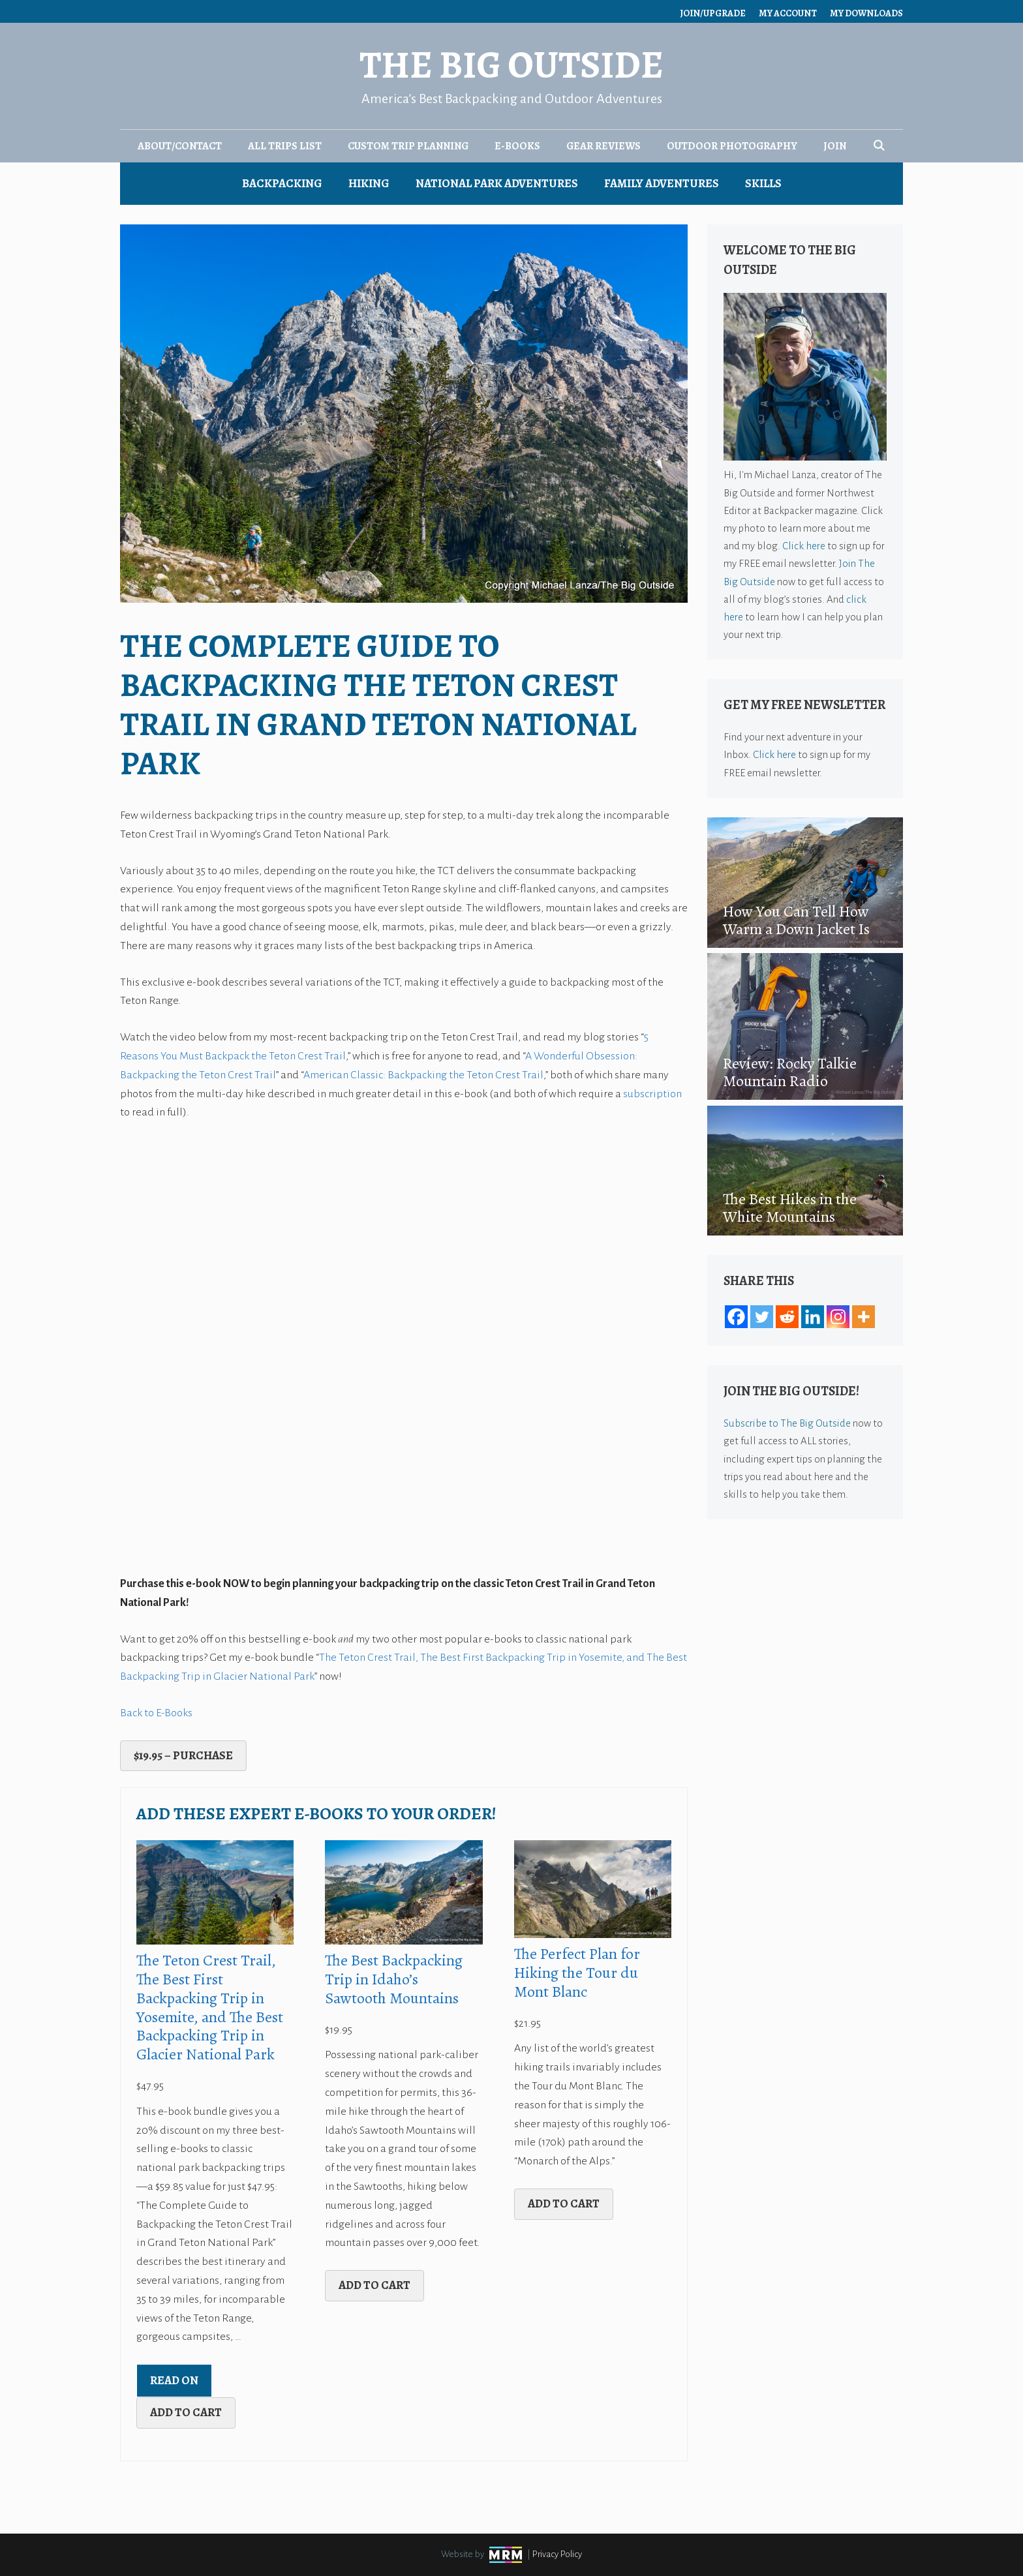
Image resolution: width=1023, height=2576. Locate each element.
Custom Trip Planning (408, 146)
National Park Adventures (497, 183)
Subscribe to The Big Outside (787, 1423)
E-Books (517, 146)
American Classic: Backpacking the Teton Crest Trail (423, 1075)
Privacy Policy (557, 2554)
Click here (803, 545)
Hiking (368, 183)
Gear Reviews (603, 146)
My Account (788, 13)
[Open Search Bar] (879, 146)
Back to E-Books (156, 1713)
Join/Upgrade (713, 13)
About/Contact (180, 146)
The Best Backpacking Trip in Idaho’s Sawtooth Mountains (394, 1979)
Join (834, 146)
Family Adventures (661, 183)
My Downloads (866, 13)
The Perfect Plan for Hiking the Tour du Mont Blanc (577, 1972)
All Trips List (285, 146)
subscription (652, 1094)
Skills (763, 183)
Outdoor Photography (732, 146)
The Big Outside (511, 65)
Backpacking (282, 183)
